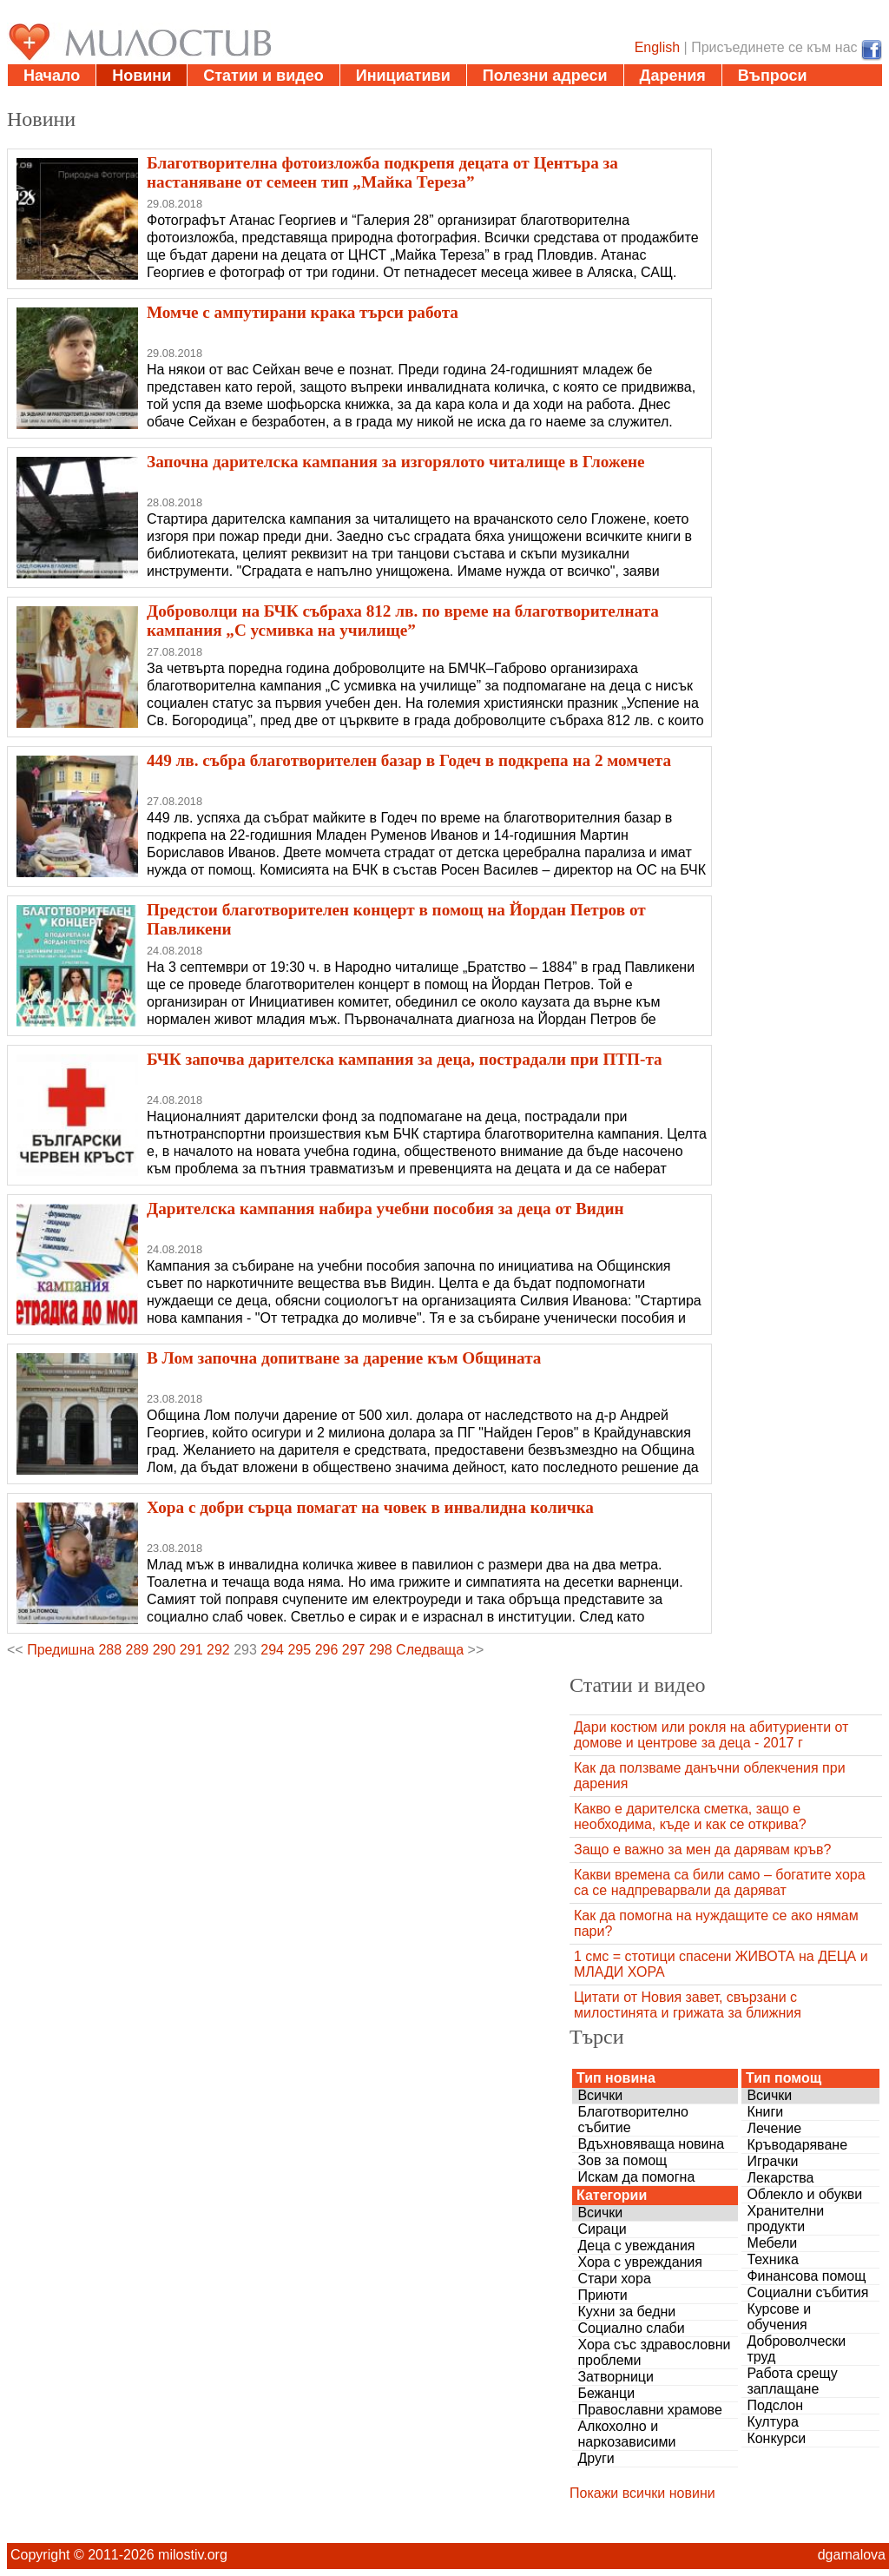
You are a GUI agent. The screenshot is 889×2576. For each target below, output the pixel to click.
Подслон (775, 2405)
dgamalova (852, 2554)
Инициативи (403, 75)
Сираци (601, 2229)
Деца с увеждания (636, 2245)
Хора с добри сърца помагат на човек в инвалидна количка (370, 1507)
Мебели (772, 2243)
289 (137, 1649)
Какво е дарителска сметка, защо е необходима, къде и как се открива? (690, 1816)
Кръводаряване (797, 2144)
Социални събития (807, 2292)
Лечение (774, 2128)
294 (272, 1649)
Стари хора (613, 2278)
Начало (51, 75)
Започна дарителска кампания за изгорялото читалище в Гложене (396, 461)
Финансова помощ (806, 2276)
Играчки (772, 2161)
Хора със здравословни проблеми (653, 2352)
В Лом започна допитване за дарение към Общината (344, 1358)
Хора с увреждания (639, 2262)
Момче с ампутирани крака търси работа (302, 312)
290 (164, 1649)
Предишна (61, 1649)
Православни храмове (649, 2409)
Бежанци (606, 2393)
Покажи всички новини (642, 2493)
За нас (48, 97)
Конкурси (776, 2438)
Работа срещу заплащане (792, 2381)
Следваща (430, 1649)
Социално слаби (630, 2328)
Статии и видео (263, 75)
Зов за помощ (622, 2160)
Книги (765, 2111)
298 (380, 1649)
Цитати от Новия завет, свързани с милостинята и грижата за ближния (687, 2005)
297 (353, 1649)
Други (595, 2458)
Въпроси (772, 75)
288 (110, 1649)
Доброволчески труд (796, 2349)
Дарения (673, 75)
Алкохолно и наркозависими (626, 2434)
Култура (772, 2421)
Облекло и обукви (804, 2194)
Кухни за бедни (626, 2311)
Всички (599, 2095)
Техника (772, 2259)
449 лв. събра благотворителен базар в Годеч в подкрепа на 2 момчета (409, 760)
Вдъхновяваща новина (650, 2144)
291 (191, 1649)
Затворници (615, 2376)
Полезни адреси (545, 75)
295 (299, 1649)
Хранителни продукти (785, 2218)
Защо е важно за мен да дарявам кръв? (702, 1849)
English (657, 47)
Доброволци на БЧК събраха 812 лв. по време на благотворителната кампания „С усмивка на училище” (403, 620)
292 (218, 1649)
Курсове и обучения (779, 2317)
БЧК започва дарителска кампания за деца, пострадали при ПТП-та (404, 1059)
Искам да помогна (636, 2177)
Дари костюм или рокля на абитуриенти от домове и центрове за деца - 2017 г (711, 1735)
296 (327, 1649)
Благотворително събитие (632, 2119)
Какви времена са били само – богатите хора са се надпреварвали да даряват (720, 1882)
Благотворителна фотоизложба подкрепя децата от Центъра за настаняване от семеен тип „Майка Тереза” (382, 172)
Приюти (602, 2295)
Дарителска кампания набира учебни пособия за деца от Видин (385, 1208)
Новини (141, 75)
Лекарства (780, 2177)
